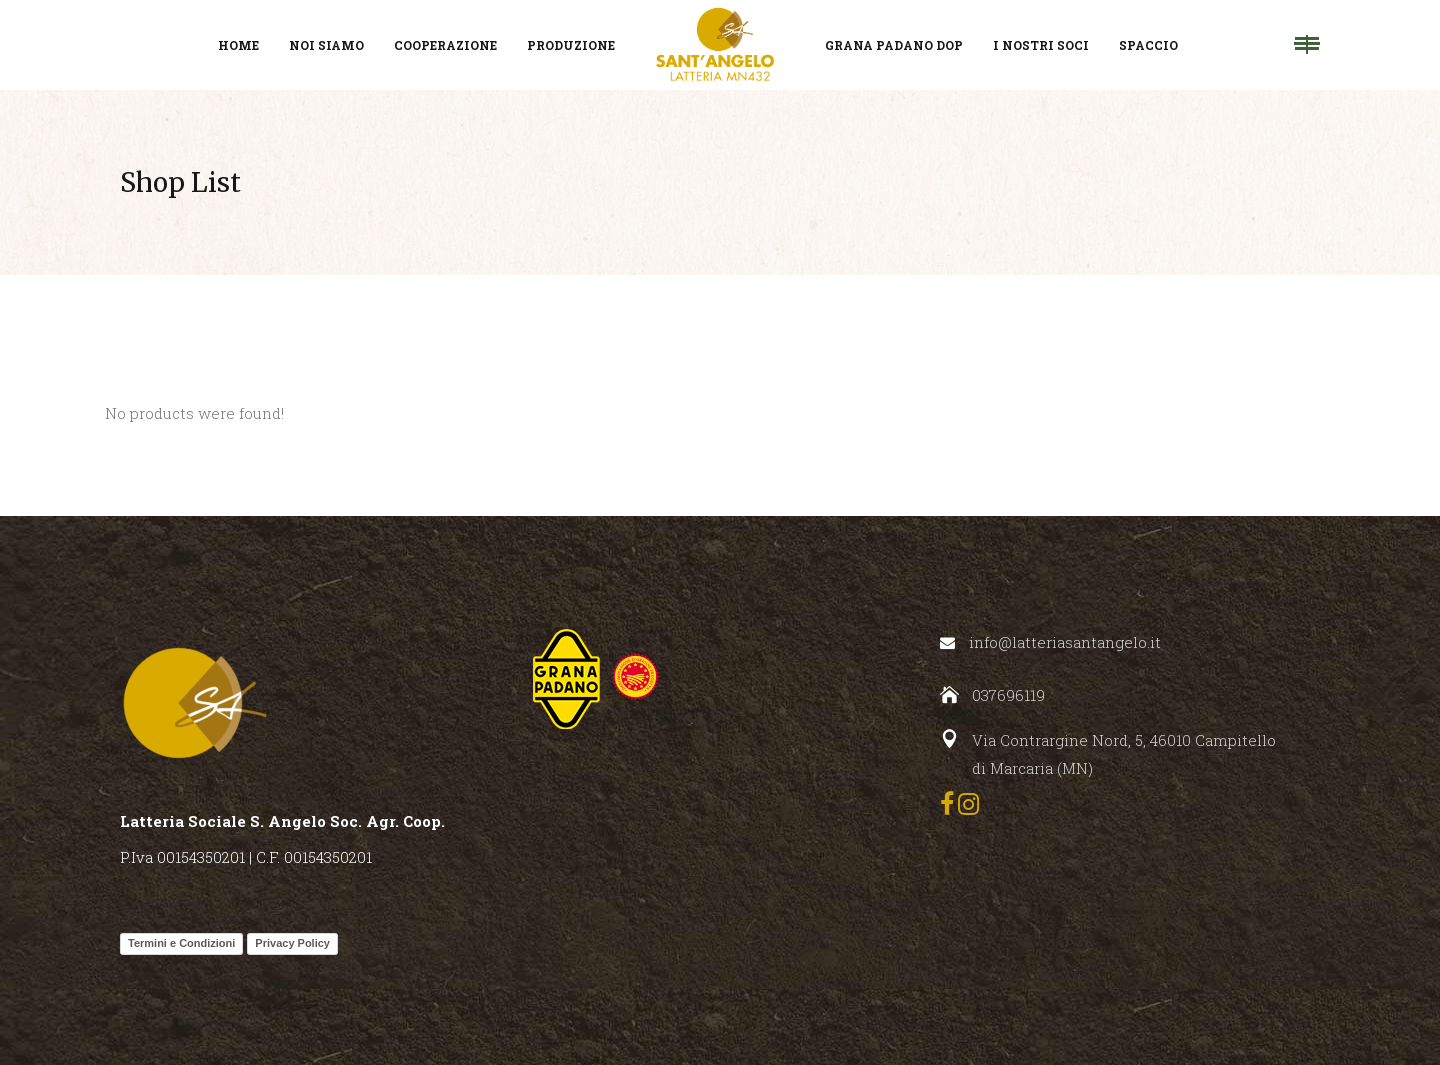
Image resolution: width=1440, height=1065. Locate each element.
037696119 (1008, 695)
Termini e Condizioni (181, 943)
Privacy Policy (292, 943)
